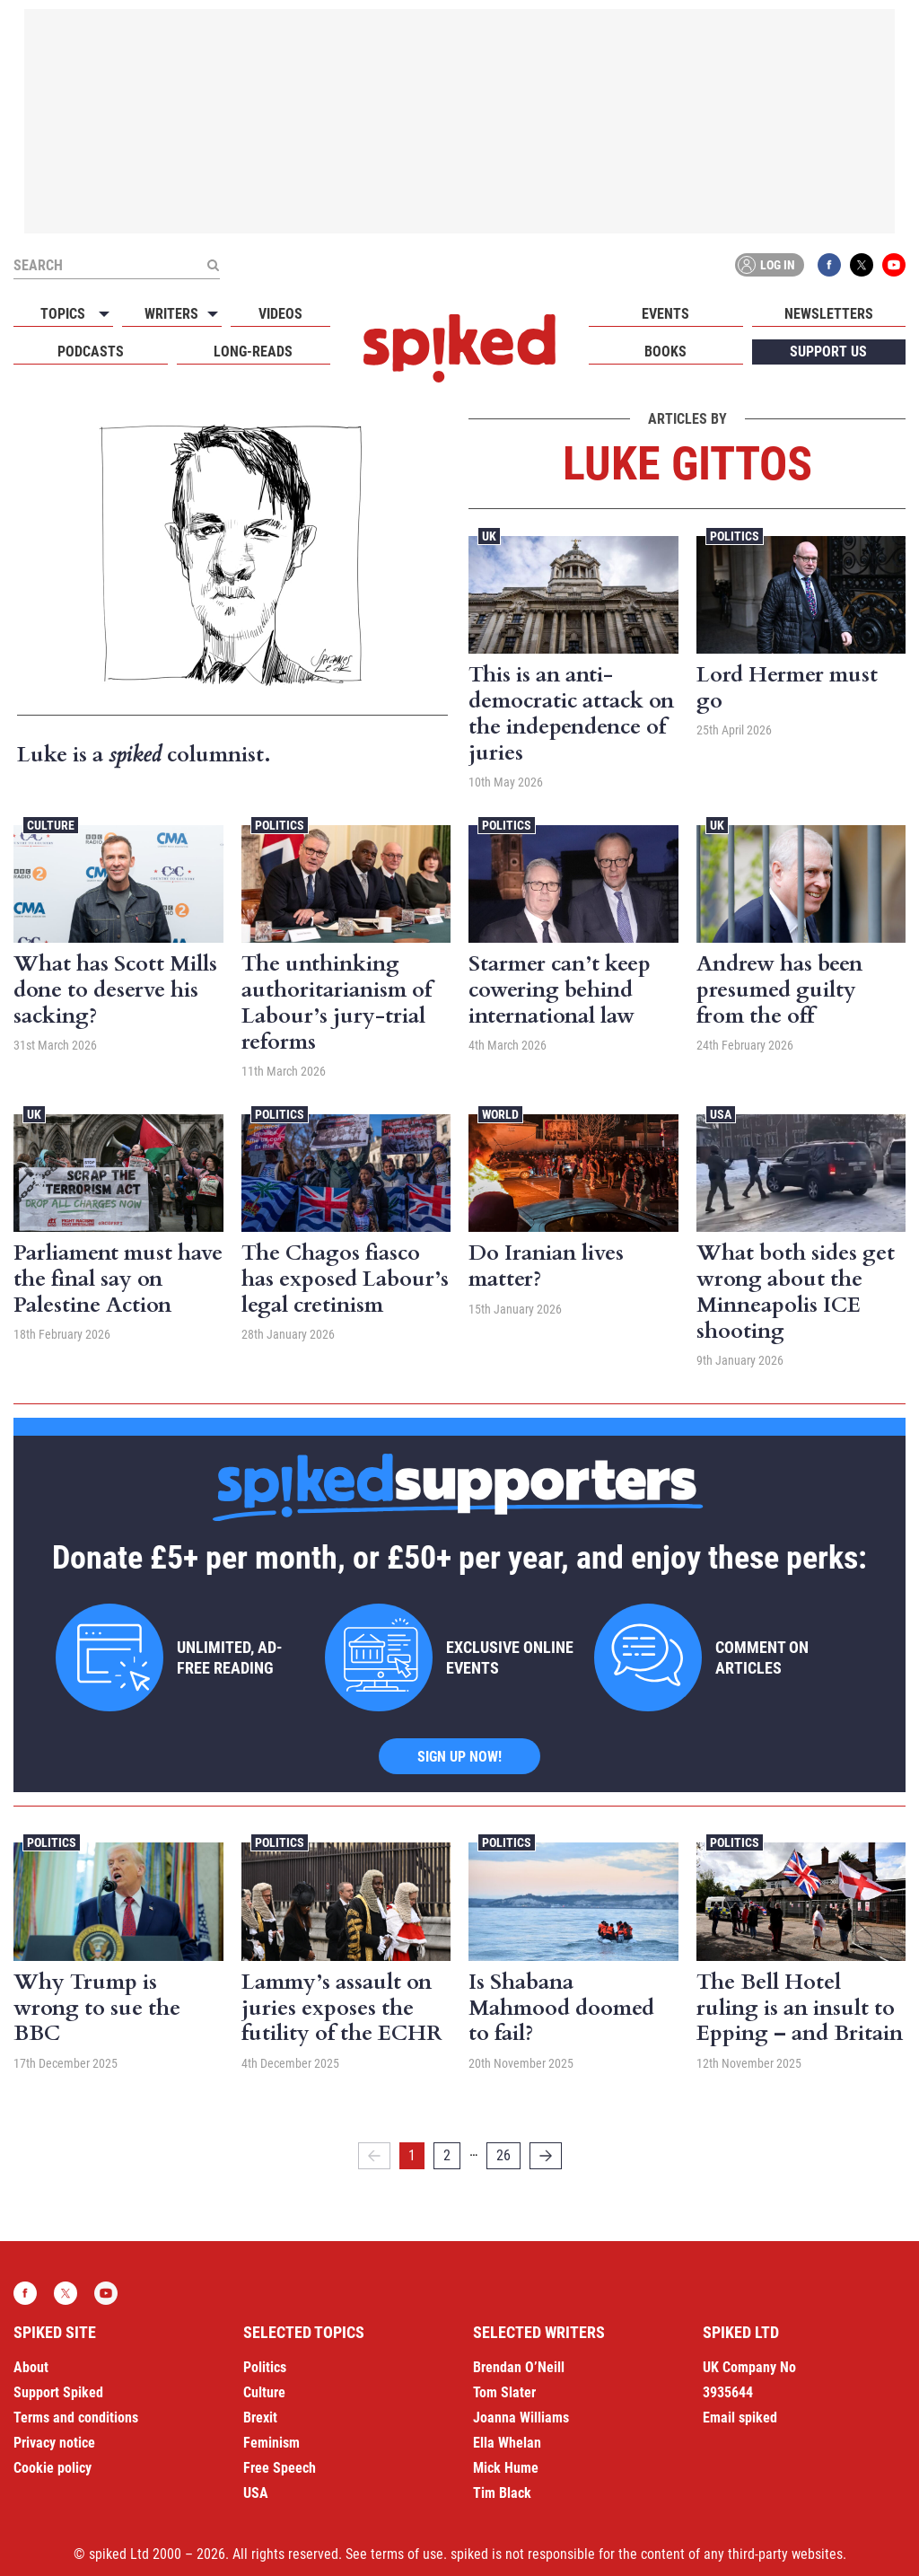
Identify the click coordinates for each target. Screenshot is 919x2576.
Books (665, 351)
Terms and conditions (75, 2417)
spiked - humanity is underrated (459, 348)
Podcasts (90, 351)
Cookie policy (52, 2467)
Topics (62, 313)
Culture (50, 825)
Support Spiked (58, 2392)
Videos (280, 313)
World (500, 1114)
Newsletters (828, 313)
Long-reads (253, 351)
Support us (828, 351)
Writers (171, 313)
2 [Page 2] (447, 2155)
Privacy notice (54, 2442)
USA (720, 1114)
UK (489, 536)
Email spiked (740, 2417)
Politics (734, 536)
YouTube (894, 265)
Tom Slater (504, 2392)
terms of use (407, 2554)
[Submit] (212, 264)
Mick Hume (505, 2467)
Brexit (260, 2417)
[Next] (546, 2155)
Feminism (271, 2442)
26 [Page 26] (503, 2155)
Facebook (829, 265)
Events (665, 313)
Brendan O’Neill (519, 2367)
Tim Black (502, 2492)
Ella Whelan (507, 2442)
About (30, 2367)
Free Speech (279, 2467)
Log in (766, 265)
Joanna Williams (521, 2417)
